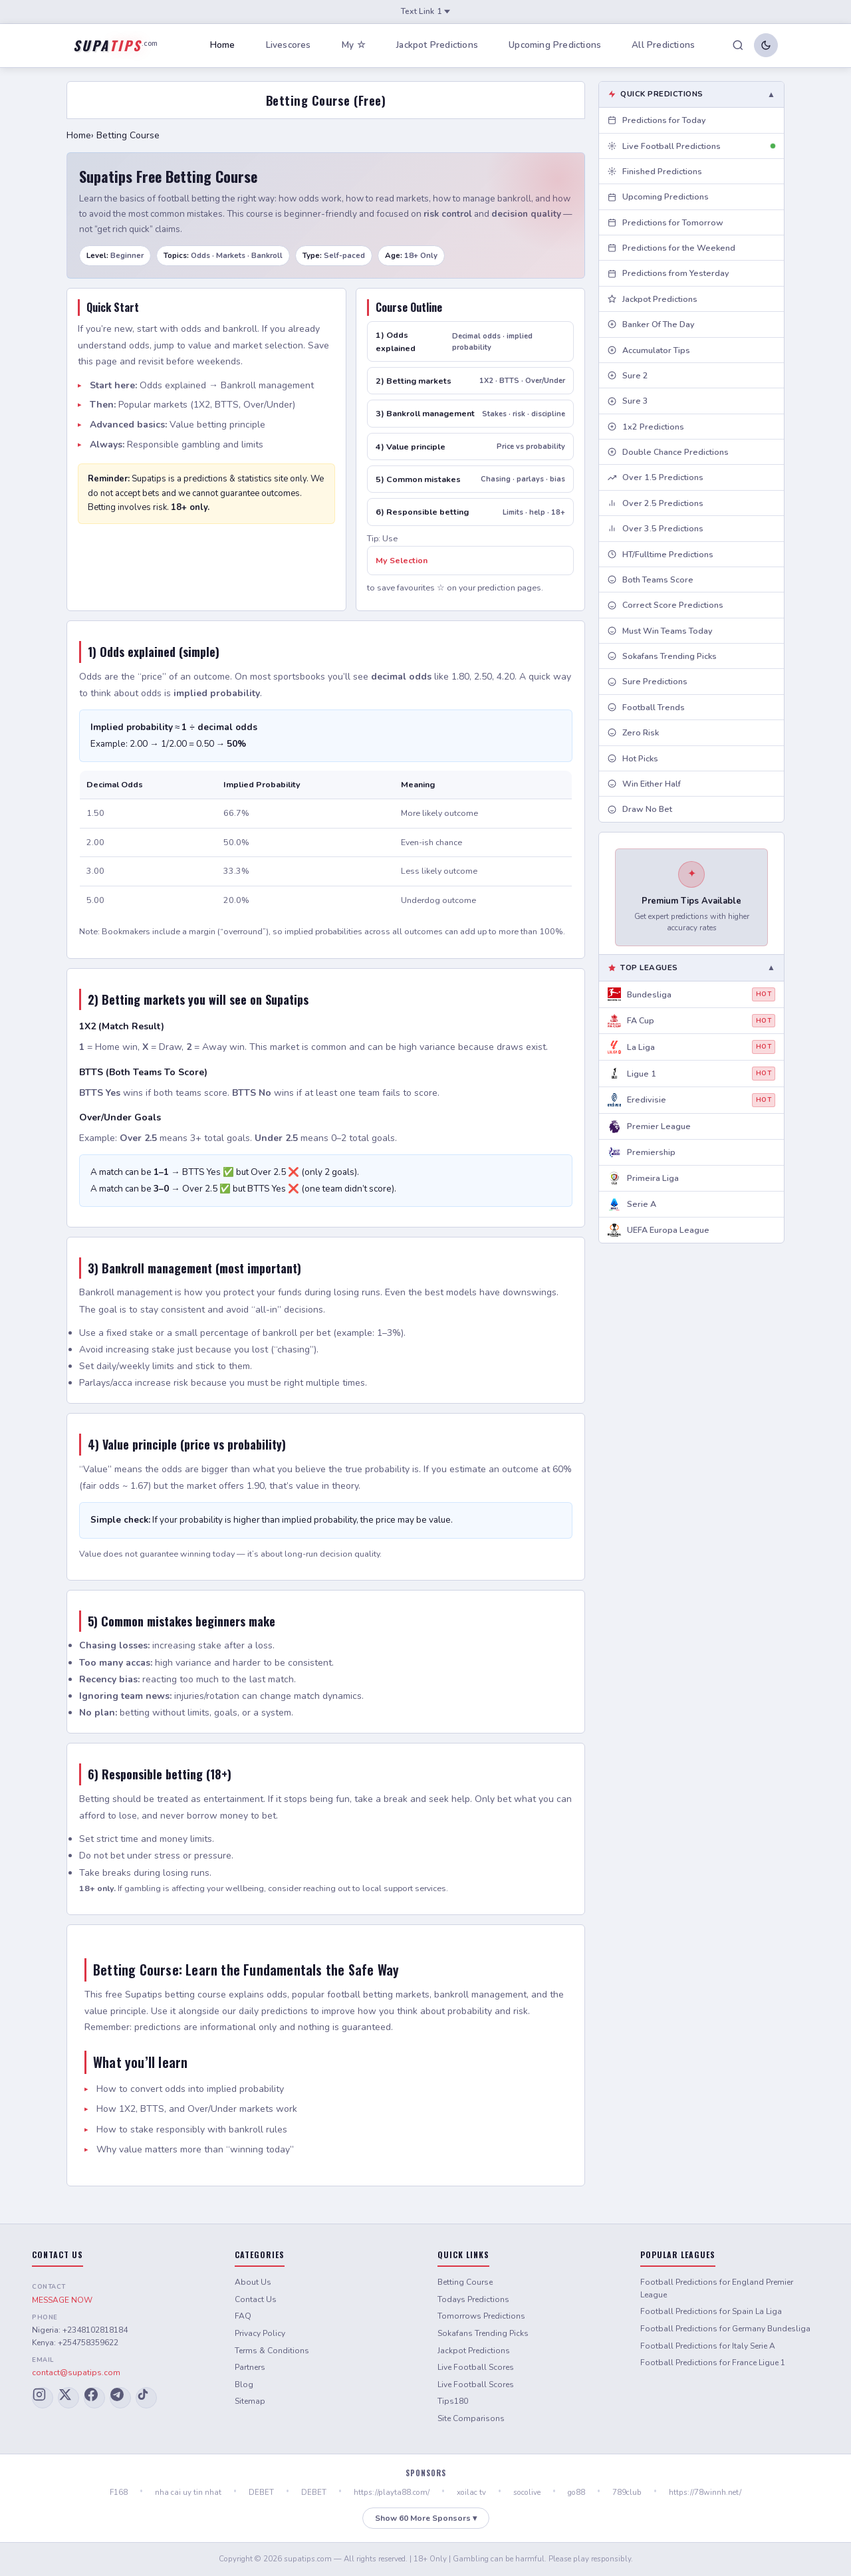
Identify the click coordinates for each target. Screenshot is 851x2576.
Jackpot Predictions (437, 45)
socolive (527, 2492)
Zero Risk (633, 732)
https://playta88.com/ (391, 2492)
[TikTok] (146, 2397)
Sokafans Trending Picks (662, 656)
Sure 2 (628, 375)
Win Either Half (644, 783)
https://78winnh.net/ (705, 2492)
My (354, 46)
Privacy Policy (260, 2333)
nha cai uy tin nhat (188, 2492)
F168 (119, 2492)
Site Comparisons (471, 2418)
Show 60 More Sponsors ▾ (426, 2518)
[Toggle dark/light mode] (766, 45)
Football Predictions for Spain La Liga (711, 2311)
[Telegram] (120, 2397)
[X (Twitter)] (68, 2397)
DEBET (261, 2492)
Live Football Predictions (691, 146)
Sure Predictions (647, 681)
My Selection (401, 560)
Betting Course (465, 2282)
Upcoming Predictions (555, 45)
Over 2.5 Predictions (655, 503)
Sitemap (250, 2401)
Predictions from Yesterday (668, 273)
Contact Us (256, 2299)
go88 (576, 2492)
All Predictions (663, 45)
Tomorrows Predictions (481, 2316)
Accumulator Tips (649, 350)
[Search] (738, 45)
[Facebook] (94, 2397)
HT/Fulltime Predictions (660, 554)
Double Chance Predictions (668, 451)
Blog (244, 2384)
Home (222, 45)
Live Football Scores (475, 2367)
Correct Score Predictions (665, 604)
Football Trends (646, 707)
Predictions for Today (657, 120)
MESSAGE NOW (62, 2300)
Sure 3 (628, 400)
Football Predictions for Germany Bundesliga (725, 2328)
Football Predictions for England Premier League (716, 2288)
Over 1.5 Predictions (655, 477)
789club (627, 2492)
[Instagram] (42, 2397)
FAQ (243, 2316)
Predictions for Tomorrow (665, 222)
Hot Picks (633, 758)
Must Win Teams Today (660, 630)
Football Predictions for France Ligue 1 (712, 2362)
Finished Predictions (655, 171)
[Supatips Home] (115, 45)
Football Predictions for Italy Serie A (707, 2346)
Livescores (288, 45)
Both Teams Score (650, 579)
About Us (253, 2282)
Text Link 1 (425, 11)
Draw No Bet (640, 809)
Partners (250, 2367)
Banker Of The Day (651, 324)
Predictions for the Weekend (671, 247)
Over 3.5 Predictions (655, 528)
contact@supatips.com (76, 2372)
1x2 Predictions (646, 426)
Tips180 (452, 2401)
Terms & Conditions (272, 2350)
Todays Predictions (473, 2299)
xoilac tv (471, 2492)
